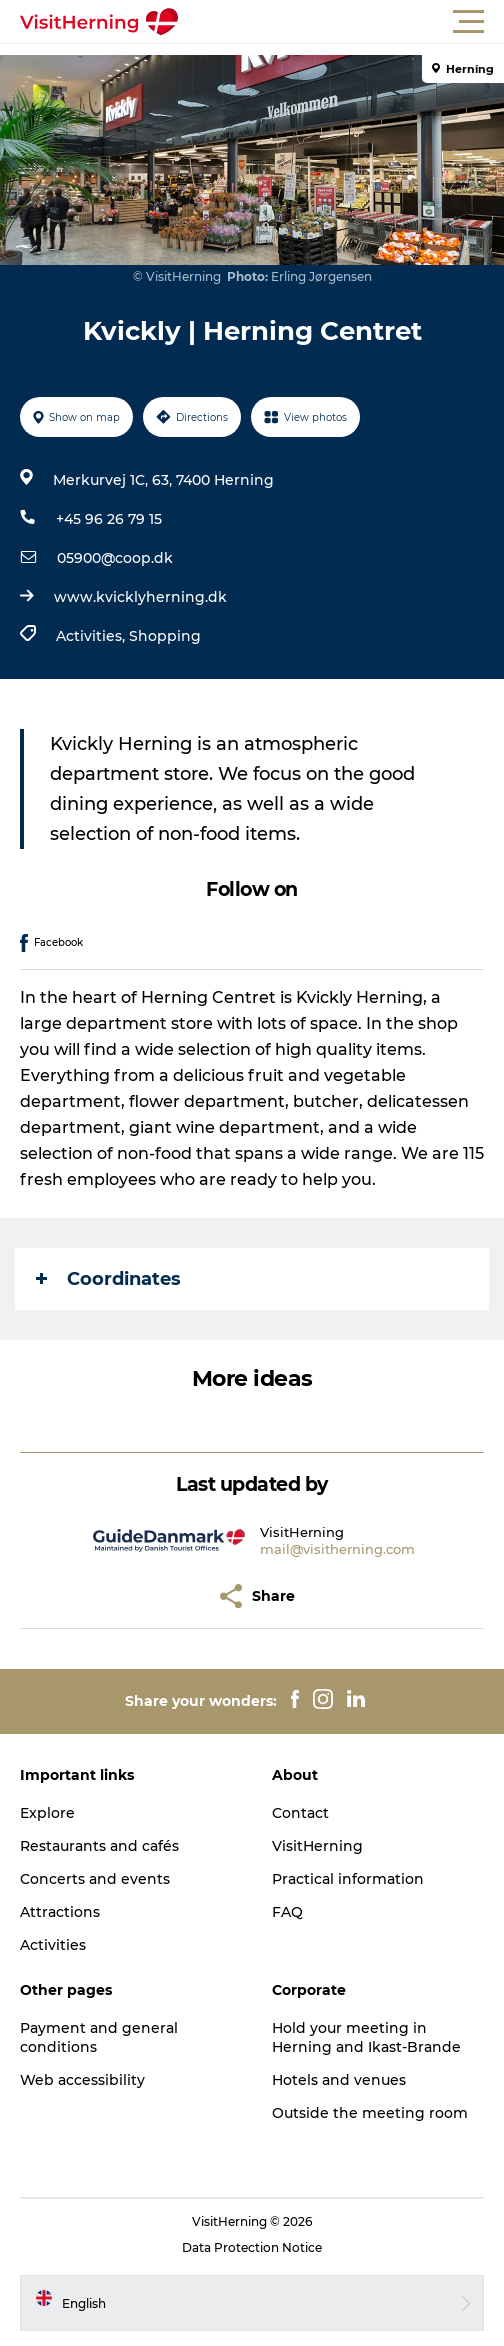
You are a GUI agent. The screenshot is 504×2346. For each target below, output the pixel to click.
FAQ (287, 1912)
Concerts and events (95, 1879)
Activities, (92, 636)
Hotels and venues (339, 2080)
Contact (300, 1813)
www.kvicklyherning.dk (140, 597)
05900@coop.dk (115, 558)
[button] (342, 22)
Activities (53, 1945)
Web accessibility (82, 2080)
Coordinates (108, 1279)
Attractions (60, 1912)
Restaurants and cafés (99, 1846)
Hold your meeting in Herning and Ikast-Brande (366, 2037)
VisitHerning (317, 1846)
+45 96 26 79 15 (109, 519)
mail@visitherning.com (337, 1549)
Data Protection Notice (252, 2247)
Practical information (348, 1879)
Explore (47, 1813)
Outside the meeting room (370, 2113)
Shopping (165, 636)
